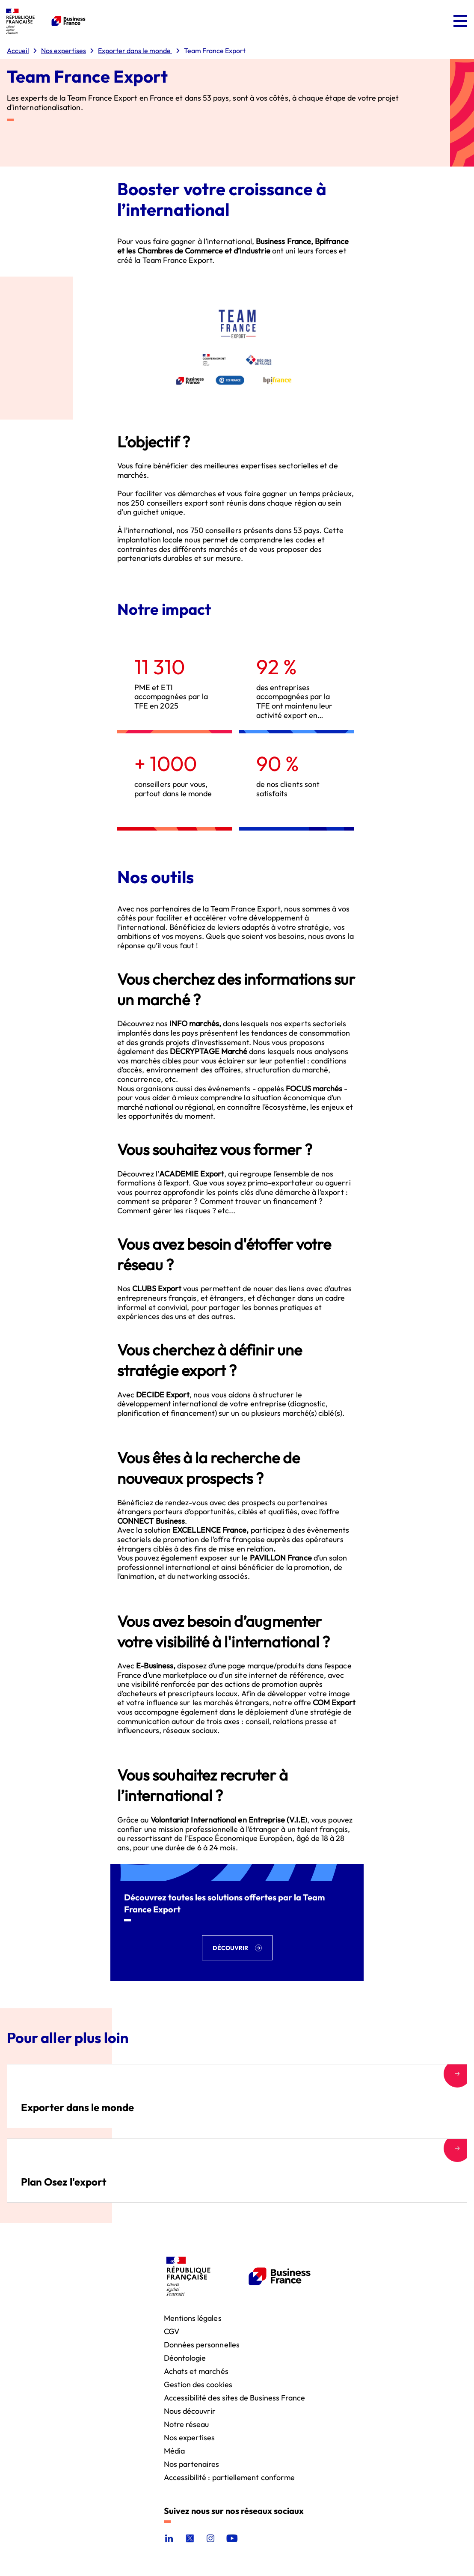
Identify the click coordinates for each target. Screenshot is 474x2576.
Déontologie (185, 2357)
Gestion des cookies (198, 2384)
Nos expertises (189, 2437)
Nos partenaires (191, 2464)
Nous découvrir (190, 2410)
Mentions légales (193, 2318)
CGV (171, 2331)
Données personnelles (202, 2344)
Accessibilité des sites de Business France (234, 2397)
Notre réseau (186, 2424)
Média (174, 2450)
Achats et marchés (196, 2371)
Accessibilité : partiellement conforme (229, 2477)
